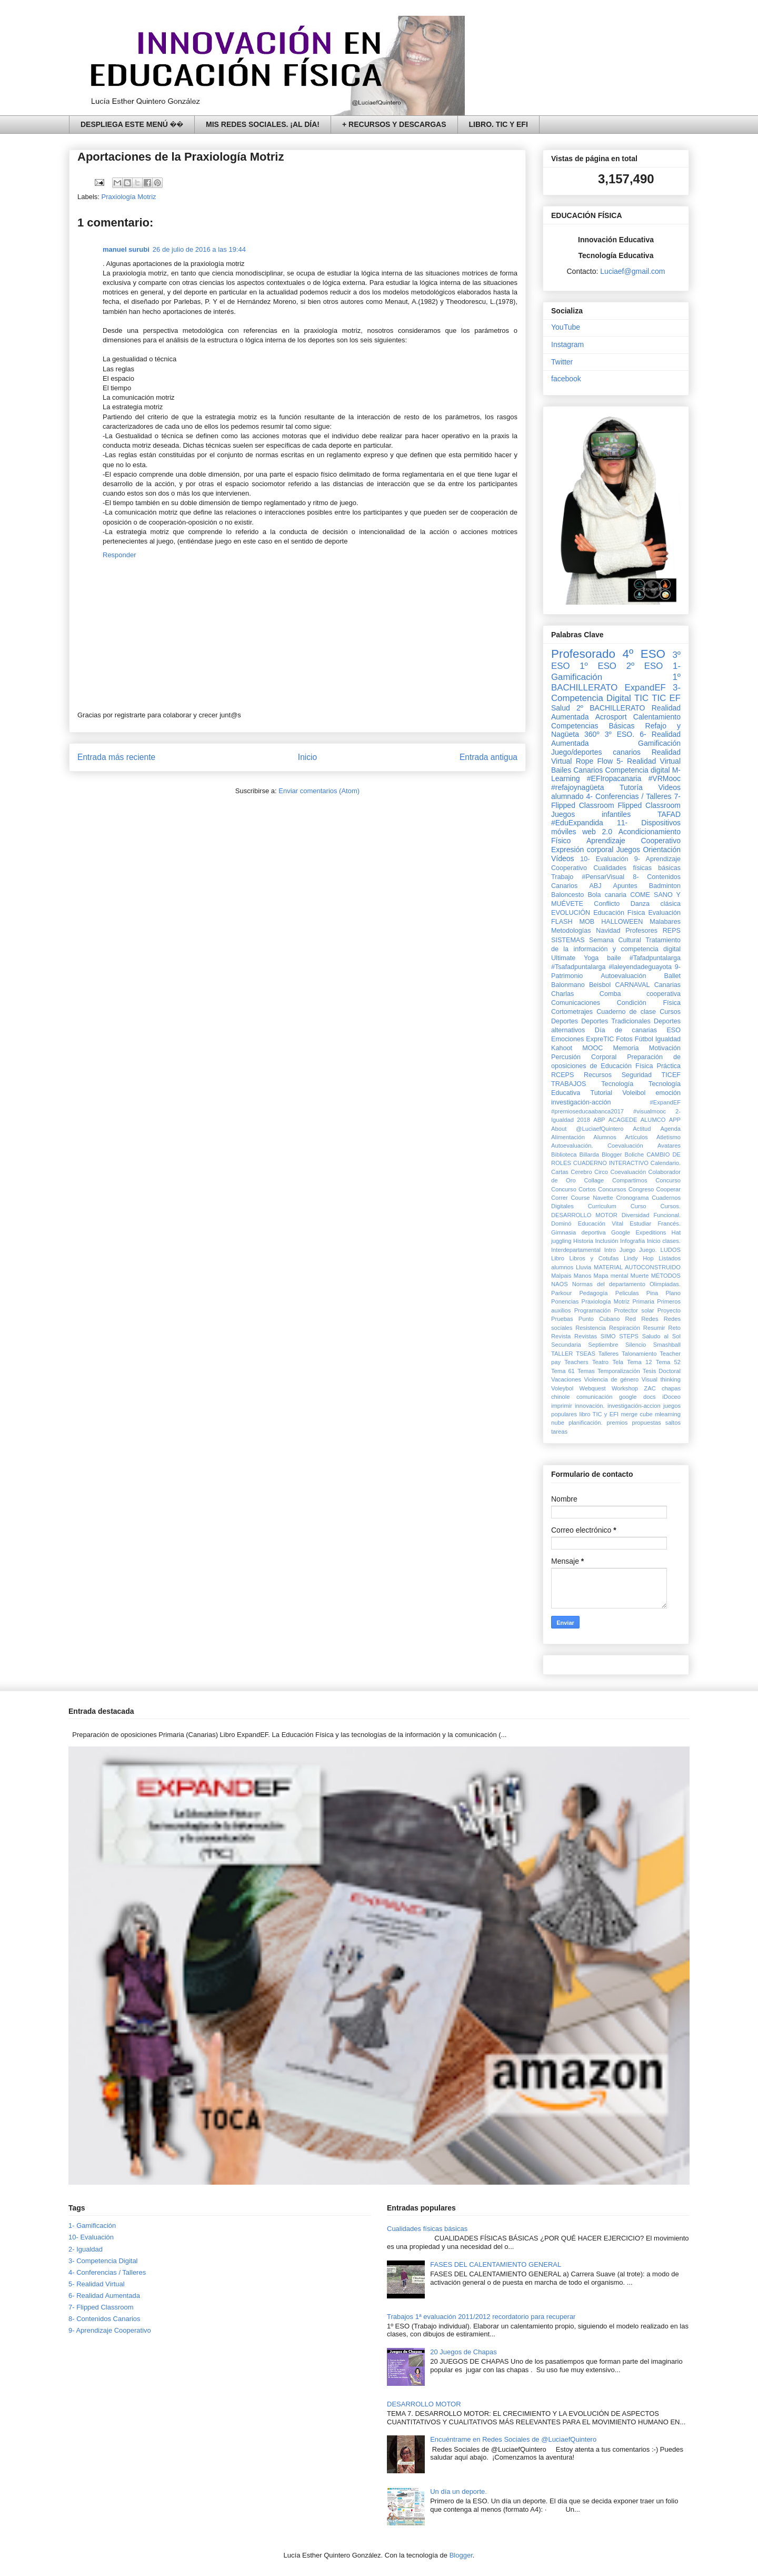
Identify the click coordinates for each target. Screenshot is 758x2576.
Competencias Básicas (593, 726)
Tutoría (631, 787)
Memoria (626, 1048)
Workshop (625, 1388)
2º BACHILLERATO (610, 708)
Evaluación (664, 912)
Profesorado (583, 653)
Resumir (654, 1328)
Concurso (668, 1180)
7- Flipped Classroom (101, 2307)
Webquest (593, 1388)
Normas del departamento (608, 1284)
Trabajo (562, 877)
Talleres (609, 1353)
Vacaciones (566, 1379)
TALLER (562, 1353)
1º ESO (598, 666)
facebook (566, 378)
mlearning (668, 1414)
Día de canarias (626, 1030)
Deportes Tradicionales (615, 1021)
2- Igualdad (85, 2249)
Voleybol (562, 1388)
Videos (669, 787)
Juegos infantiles (591, 814)
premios (617, 1422)
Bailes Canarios (577, 770)
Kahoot (561, 1048)
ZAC (649, 1388)
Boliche (634, 1154)
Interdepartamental (576, 1250)
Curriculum (602, 1206)
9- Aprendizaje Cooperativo (109, 2330)
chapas (671, 1388)
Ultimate (563, 958)
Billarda (589, 1154)
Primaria (643, 1301)
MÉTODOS (666, 1275)
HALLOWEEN (622, 921)
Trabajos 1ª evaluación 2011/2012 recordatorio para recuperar (481, 2317)
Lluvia (583, 1267)
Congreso (641, 1189)
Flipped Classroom (649, 805)
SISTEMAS (568, 940)
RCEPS (562, 1075)
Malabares (665, 921)
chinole (560, 1397)
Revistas (585, 1336)
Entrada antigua (488, 757)
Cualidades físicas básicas (637, 868)
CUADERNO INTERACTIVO (611, 1163)
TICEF (671, 1075)
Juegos (628, 849)
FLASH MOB (572, 921)
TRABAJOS (568, 1084)
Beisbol (600, 985)
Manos (583, 1275)
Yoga (591, 958)
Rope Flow (594, 761)
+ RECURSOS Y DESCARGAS (394, 124)
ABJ (595, 886)
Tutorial (601, 1093)
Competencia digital (637, 770)
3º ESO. (619, 734)
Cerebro (581, 1172)
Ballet (672, 976)
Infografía (632, 1241)
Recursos (598, 1075)
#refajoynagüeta (577, 787)
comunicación (594, 1397)
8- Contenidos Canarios (104, 2319)
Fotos (624, 1039)
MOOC (592, 1048)
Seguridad (637, 1075)
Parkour (561, 1293)
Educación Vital (600, 1223)
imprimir (561, 1406)
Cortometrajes (572, 1011)
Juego (627, 1250)
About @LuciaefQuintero (587, 1129)
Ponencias (565, 1301)
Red (630, 1319)
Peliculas (627, 1293)
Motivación (665, 1048)
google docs (637, 1397)
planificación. (585, 1422)
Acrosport (611, 717)
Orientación (662, 849)
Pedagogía (593, 1293)
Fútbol (644, 1039)
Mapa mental (611, 1275)
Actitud (642, 1129)
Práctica (669, 1066)
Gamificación (659, 743)
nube (557, 1422)
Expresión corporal (582, 849)
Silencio (635, 1344)
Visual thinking (661, 1379)
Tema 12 (639, 1362)
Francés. (669, 1223)
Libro (557, 1258)
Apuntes (625, 886)
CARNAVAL (632, 985)
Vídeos (562, 858)
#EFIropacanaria (614, 778)
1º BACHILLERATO (616, 682)
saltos (673, 1422)
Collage (594, 1180)
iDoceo (671, 1397)
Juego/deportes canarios (596, 752)
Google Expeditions (638, 1232)
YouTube (565, 327)
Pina (652, 1293)
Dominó (561, 1223)
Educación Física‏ (619, 912)
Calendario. (666, 1163)
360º (591, 734)
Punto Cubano (599, 1319)
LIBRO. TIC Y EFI (498, 124)
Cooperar (668, 1189)
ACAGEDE (623, 1120)
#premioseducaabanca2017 (587, 1111)
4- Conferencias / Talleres (629, 796)
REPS (672, 930)
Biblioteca (564, 1154)
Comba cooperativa (640, 994)
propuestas (646, 1422)
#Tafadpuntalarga (655, 958)
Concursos (612, 1189)
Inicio (307, 757)
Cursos (670, 1011)
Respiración (624, 1328)
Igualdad (668, 1039)
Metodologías (571, 930)
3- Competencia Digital (616, 693)
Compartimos (629, 1180)
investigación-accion (634, 1406)
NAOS (559, 1284)
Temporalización (618, 1371)
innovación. (590, 1406)
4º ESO (644, 653)
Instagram (567, 344)
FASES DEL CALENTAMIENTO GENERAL (495, 2264)
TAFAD (669, 814)
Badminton (665, 886)
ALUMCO (653, 1120)
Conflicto (607, 903)
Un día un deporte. (458, 2491)
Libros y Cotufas (594, 1258)
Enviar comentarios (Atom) (319, 791)
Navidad (608, 930)
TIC (641, 698)
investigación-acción (581, 1102)
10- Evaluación (604, 859)
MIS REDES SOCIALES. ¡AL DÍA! (263, 124)
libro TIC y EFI (599, 1414)
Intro (610, 1250)
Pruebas (562, 1319)
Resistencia (590, 1328)
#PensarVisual (603, 877)
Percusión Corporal (583, 1057)
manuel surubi (126, 249)
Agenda (670, 1129)
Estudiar (640, 1223)
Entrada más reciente (116, 757)
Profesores (641, 930)
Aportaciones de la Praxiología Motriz (180, 156)
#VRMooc (665, 778)
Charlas (562, 994)
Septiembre (603, 1344)
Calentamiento (657, 717)
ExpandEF (644, 688)
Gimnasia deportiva (578, 1232)
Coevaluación (628, 1172)
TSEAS (585, 1353)
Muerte (640, 1275)
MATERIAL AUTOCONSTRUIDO (637, 1267)
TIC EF (666, 698)
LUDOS (670, 1250)
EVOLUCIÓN (570, 912)
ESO (673, 1030)
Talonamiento (639, 1353)
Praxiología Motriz (129, 197)
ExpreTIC (600, 1039)
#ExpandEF (665, 1102)
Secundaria (566, 1344)
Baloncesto (567, 895)
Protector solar (634, 1310)
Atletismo (668, 1137)
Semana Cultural (615, 940)
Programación (592, 1310)
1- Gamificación (92, 2225)
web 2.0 (597, 831)
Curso (638, 1206)
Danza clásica (656, 903)
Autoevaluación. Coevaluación (597, 1145)
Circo (601, 1172)
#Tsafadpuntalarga (578, 967)
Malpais (561, 1275)
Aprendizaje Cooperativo (633, 840)
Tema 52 (668, 1362)
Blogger (612, 1154)
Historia (583, 1241)
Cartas (559, 1172)
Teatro (600, 1362)
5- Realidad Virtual (648, 761)
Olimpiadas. (665, 1284)
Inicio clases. (664, 1241)
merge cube (636, 1414)
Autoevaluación (623, 976)
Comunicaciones (575, 1002)
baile (614, 958)
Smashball (667, 1344)
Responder (119, 555)
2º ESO (644, 666)
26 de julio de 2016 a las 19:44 (199, 249)
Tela (617, 1362)
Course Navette (592, 1198)
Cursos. (670, 1206)
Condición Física (649, 1002)
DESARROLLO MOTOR (584, 1215)
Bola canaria (606, 895)
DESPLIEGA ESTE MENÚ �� (132, 124)
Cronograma (632, 1198)
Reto (674, 1328)
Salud (560, 708)
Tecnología (617, 1084)
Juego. (648, 1250)
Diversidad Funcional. (651, 1215)
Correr (559, 1198)
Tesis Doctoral (662, 1371)
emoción (668, 1093)
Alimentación (568, 1137)
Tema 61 (563, 1371)
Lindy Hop (639, 1258)
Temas (586, 1371)
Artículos (636, 1137)
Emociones (567, 1039)
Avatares (669, 1145)
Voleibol (633, 1093)
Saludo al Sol (661, 1336)
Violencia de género (611, 1379)
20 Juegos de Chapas (463, 2352)
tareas (559, 1431)
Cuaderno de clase (626, 1011)
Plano (673, 1293)
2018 (583, 1120)
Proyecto (669, 1310)
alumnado (567, 796)
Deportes (564, 1021)
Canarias (667, 985)
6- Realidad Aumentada (104, 2295)
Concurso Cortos (573, 1189)
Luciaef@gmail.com (632, 271)
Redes (649, 1319)
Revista (561, 1336)
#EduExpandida (577, 822)
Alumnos (604, 1137)
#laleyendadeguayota (640, 967)
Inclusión (606, 1241)
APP (675, 1120)
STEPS (629, 1336)
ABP (599, 1120)
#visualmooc (649, 1111)
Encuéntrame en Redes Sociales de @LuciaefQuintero (513, 2439)
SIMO (608, 1336)
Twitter (562, 362)
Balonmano (568, 985)
